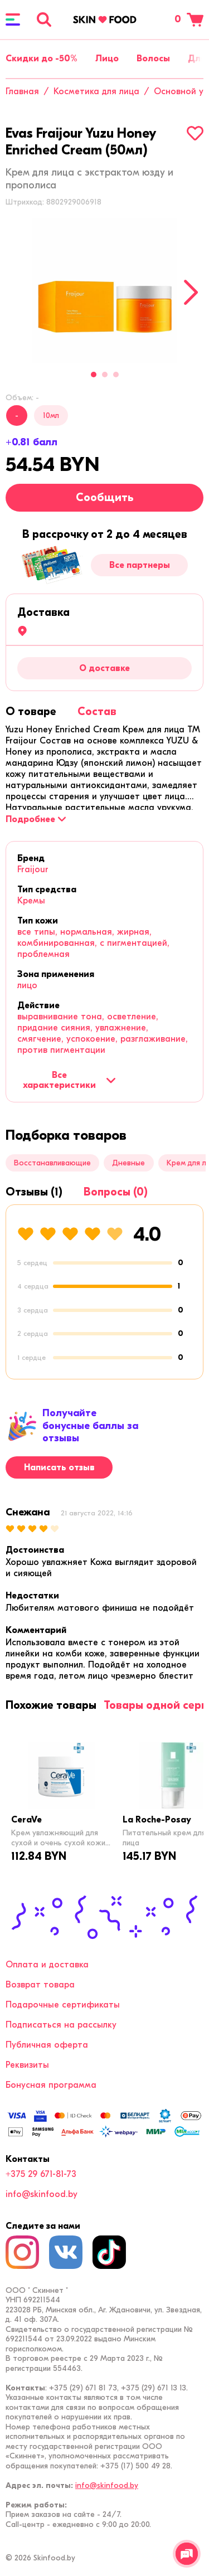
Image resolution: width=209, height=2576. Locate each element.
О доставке (104, 668)
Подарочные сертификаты (63, 2005)
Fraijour (32, 869)
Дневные (128, 1163)
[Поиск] (44, 19)
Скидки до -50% (41, 59)
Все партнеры (139, 565)
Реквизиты (27, 2065)
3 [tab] (116, 374)
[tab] (31, 711)
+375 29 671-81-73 (41, 2174)
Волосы (153, 59)
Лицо (107, 59)
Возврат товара (40, 1985)
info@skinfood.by (41, 2194)
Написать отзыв (59, 1467)
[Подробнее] (36, 819)
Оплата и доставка (47, 1965)
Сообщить (105, 497)
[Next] (190, 292)
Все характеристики (69, 1080)
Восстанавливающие (52, 1163)
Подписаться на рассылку (61, 2025)
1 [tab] (93, 374)
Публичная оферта (47, 2045)
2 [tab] (105, 374)
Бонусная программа (51, 2085)
